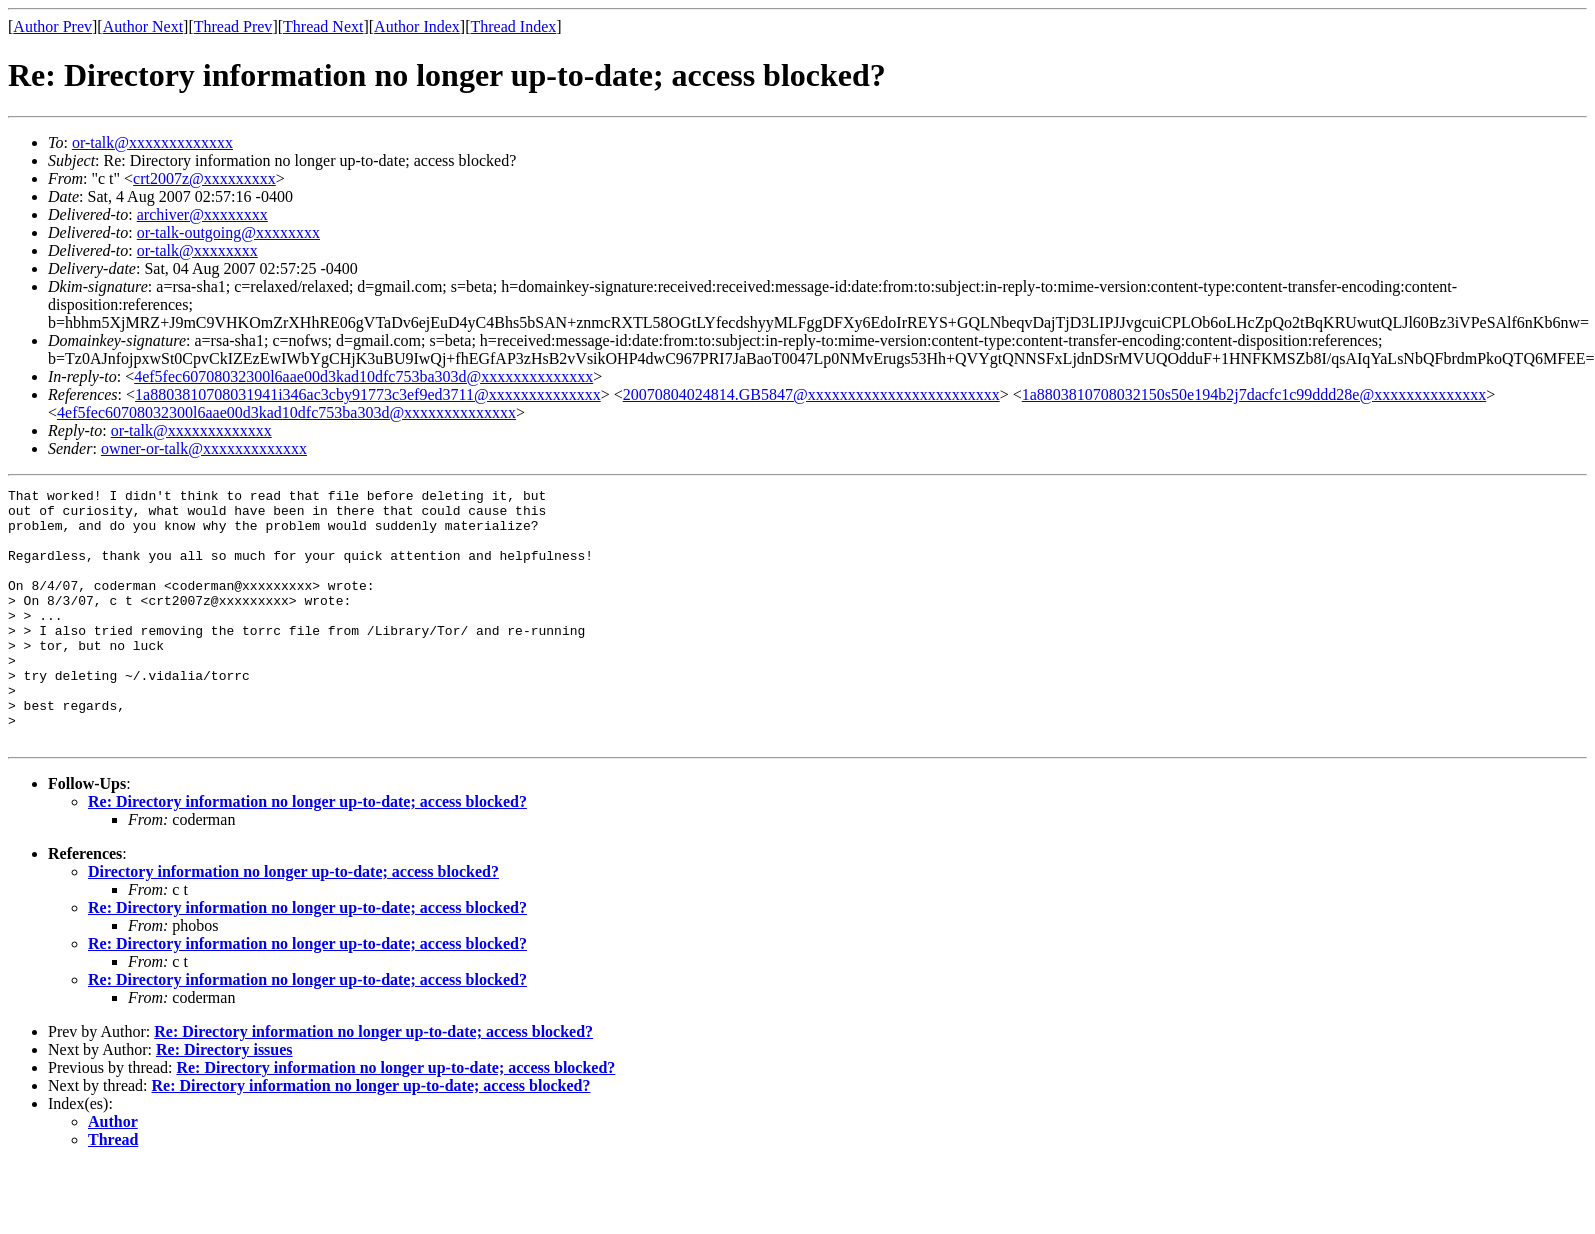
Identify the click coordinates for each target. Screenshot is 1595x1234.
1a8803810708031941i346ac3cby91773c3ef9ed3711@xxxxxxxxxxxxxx (368, 394)
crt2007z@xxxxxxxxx (204, 178)
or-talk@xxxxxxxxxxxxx (152, 142)
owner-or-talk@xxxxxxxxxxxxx (204, 448)
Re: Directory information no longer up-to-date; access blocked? (307, 852)
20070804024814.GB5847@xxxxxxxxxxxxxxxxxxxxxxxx (811, 394)
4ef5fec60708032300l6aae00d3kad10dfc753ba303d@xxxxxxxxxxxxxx (363, 376)
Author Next (143, 26)
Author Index (417, 26)
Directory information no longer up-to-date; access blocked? (293, 922)
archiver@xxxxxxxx (202, 214)
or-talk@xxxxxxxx (197, 250)
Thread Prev (233, 26)
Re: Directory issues (224, 1100)
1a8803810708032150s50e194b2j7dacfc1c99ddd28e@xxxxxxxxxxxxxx (1254, 394)
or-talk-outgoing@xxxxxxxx (228, 232)
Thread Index (514, 26)
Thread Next (323, 26)
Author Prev (52, 26)
